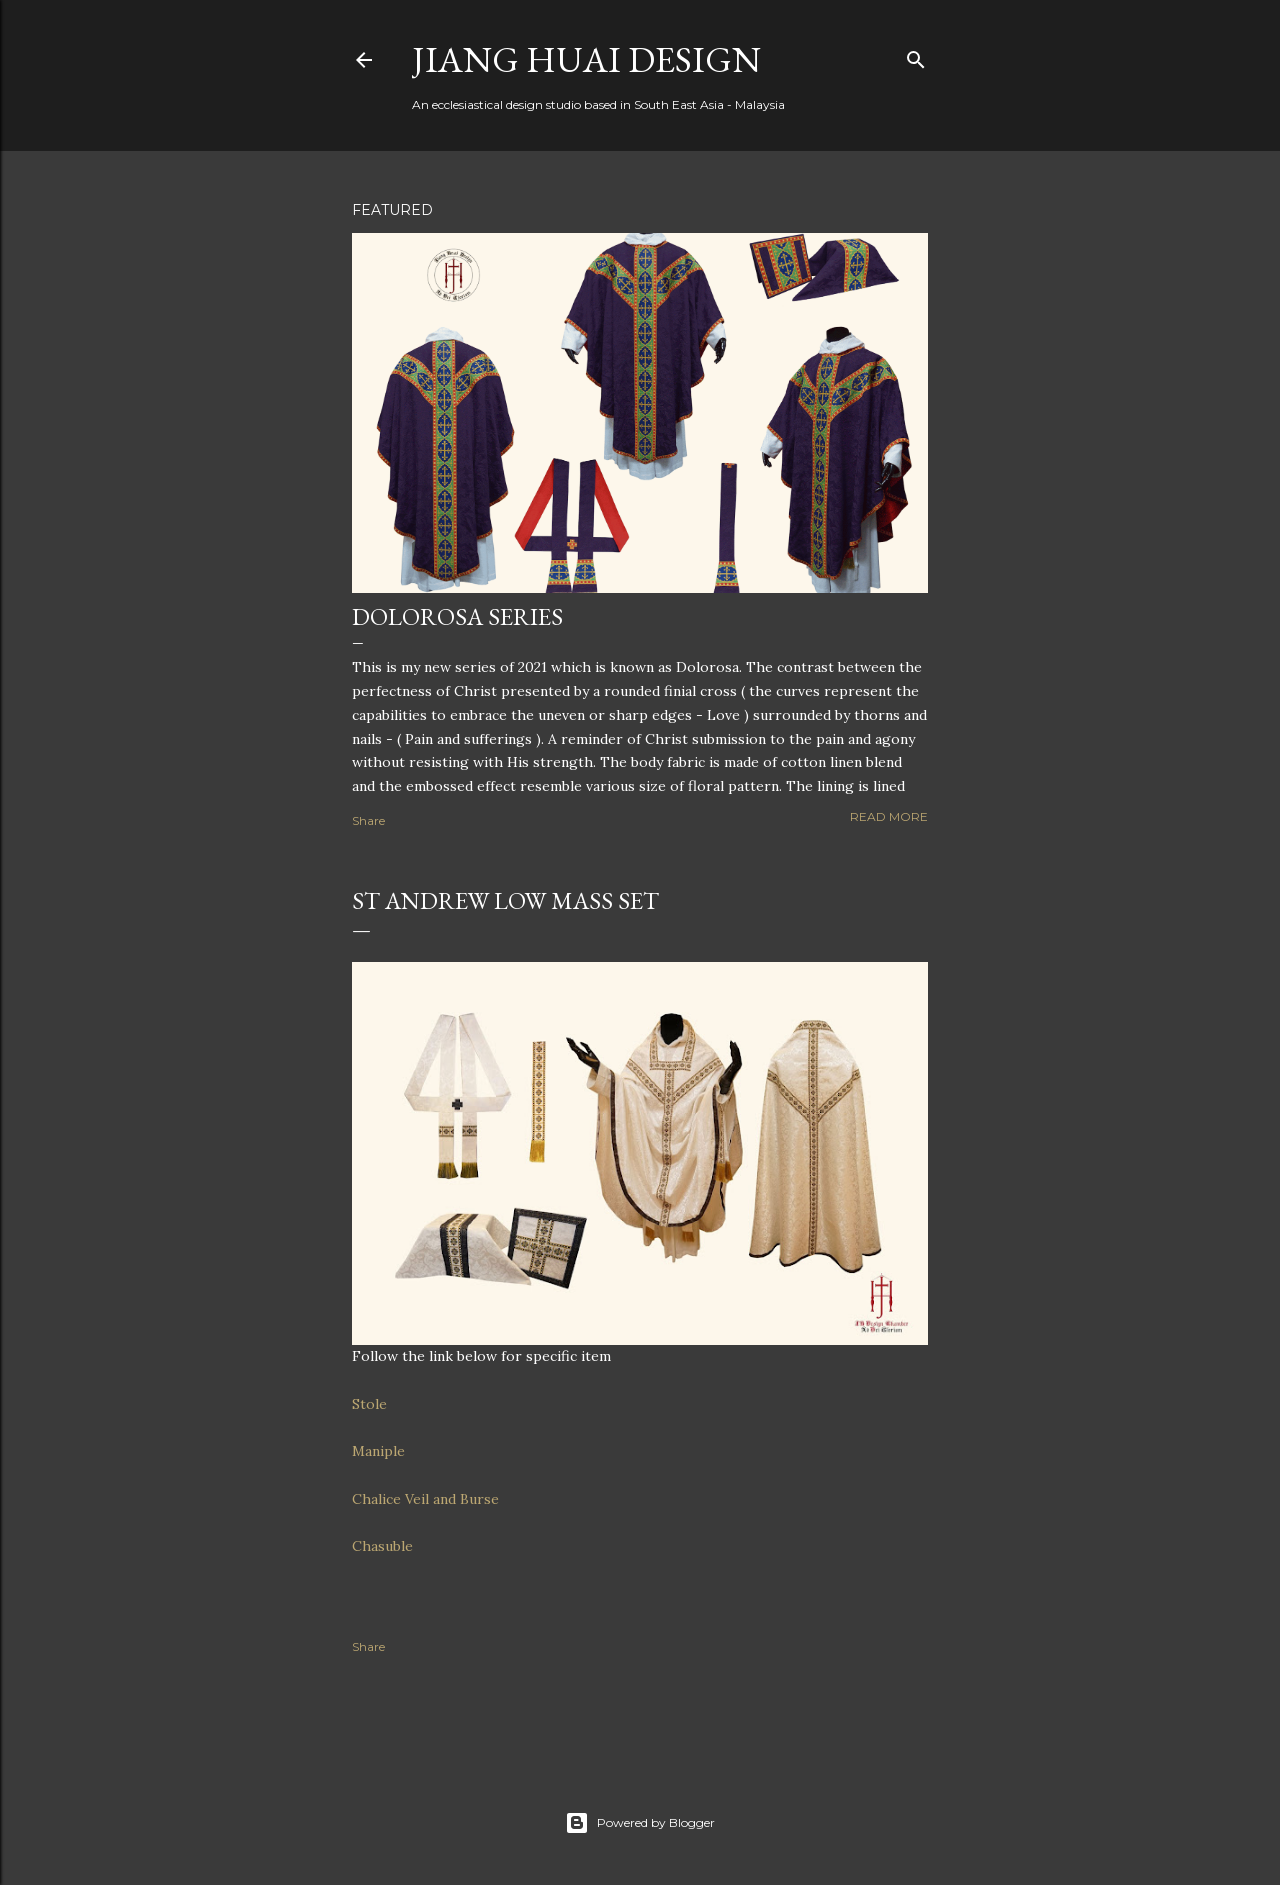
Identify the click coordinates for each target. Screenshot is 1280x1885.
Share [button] (368, 820)
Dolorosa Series (457, 616)
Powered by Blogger (640, 1823)
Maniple (378, 1451)
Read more (889, 816)
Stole (369, 1404)
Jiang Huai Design (586, 59)
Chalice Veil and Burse (425, 1499)
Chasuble (382, 1546)
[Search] (916, 55)
